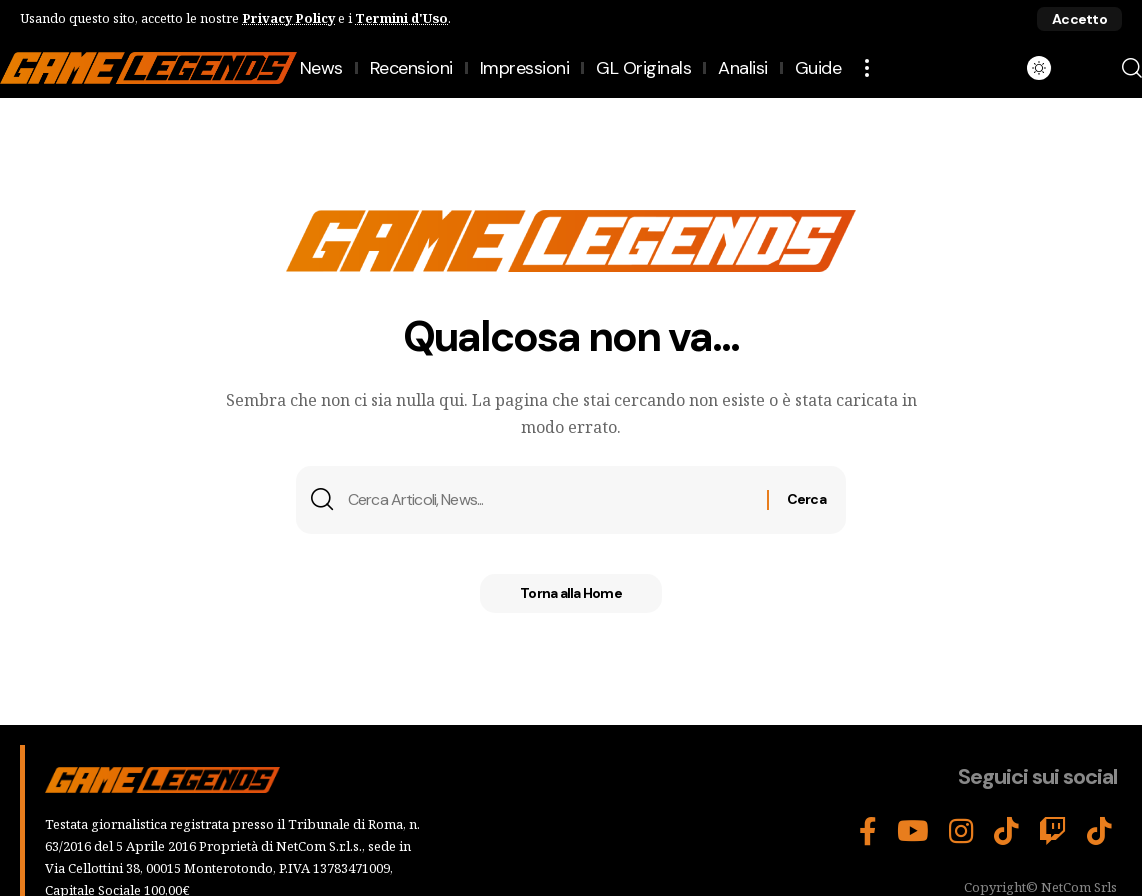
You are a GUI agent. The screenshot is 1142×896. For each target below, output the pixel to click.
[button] (1079, 19)
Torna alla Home (571, 594)
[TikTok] (1006, 831)
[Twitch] (1053, 831)
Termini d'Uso (401, 18)
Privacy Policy (288, 18)
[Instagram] (961, 831)
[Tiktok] (1099, 831)
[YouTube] (913, 831)
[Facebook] (868, 831)
